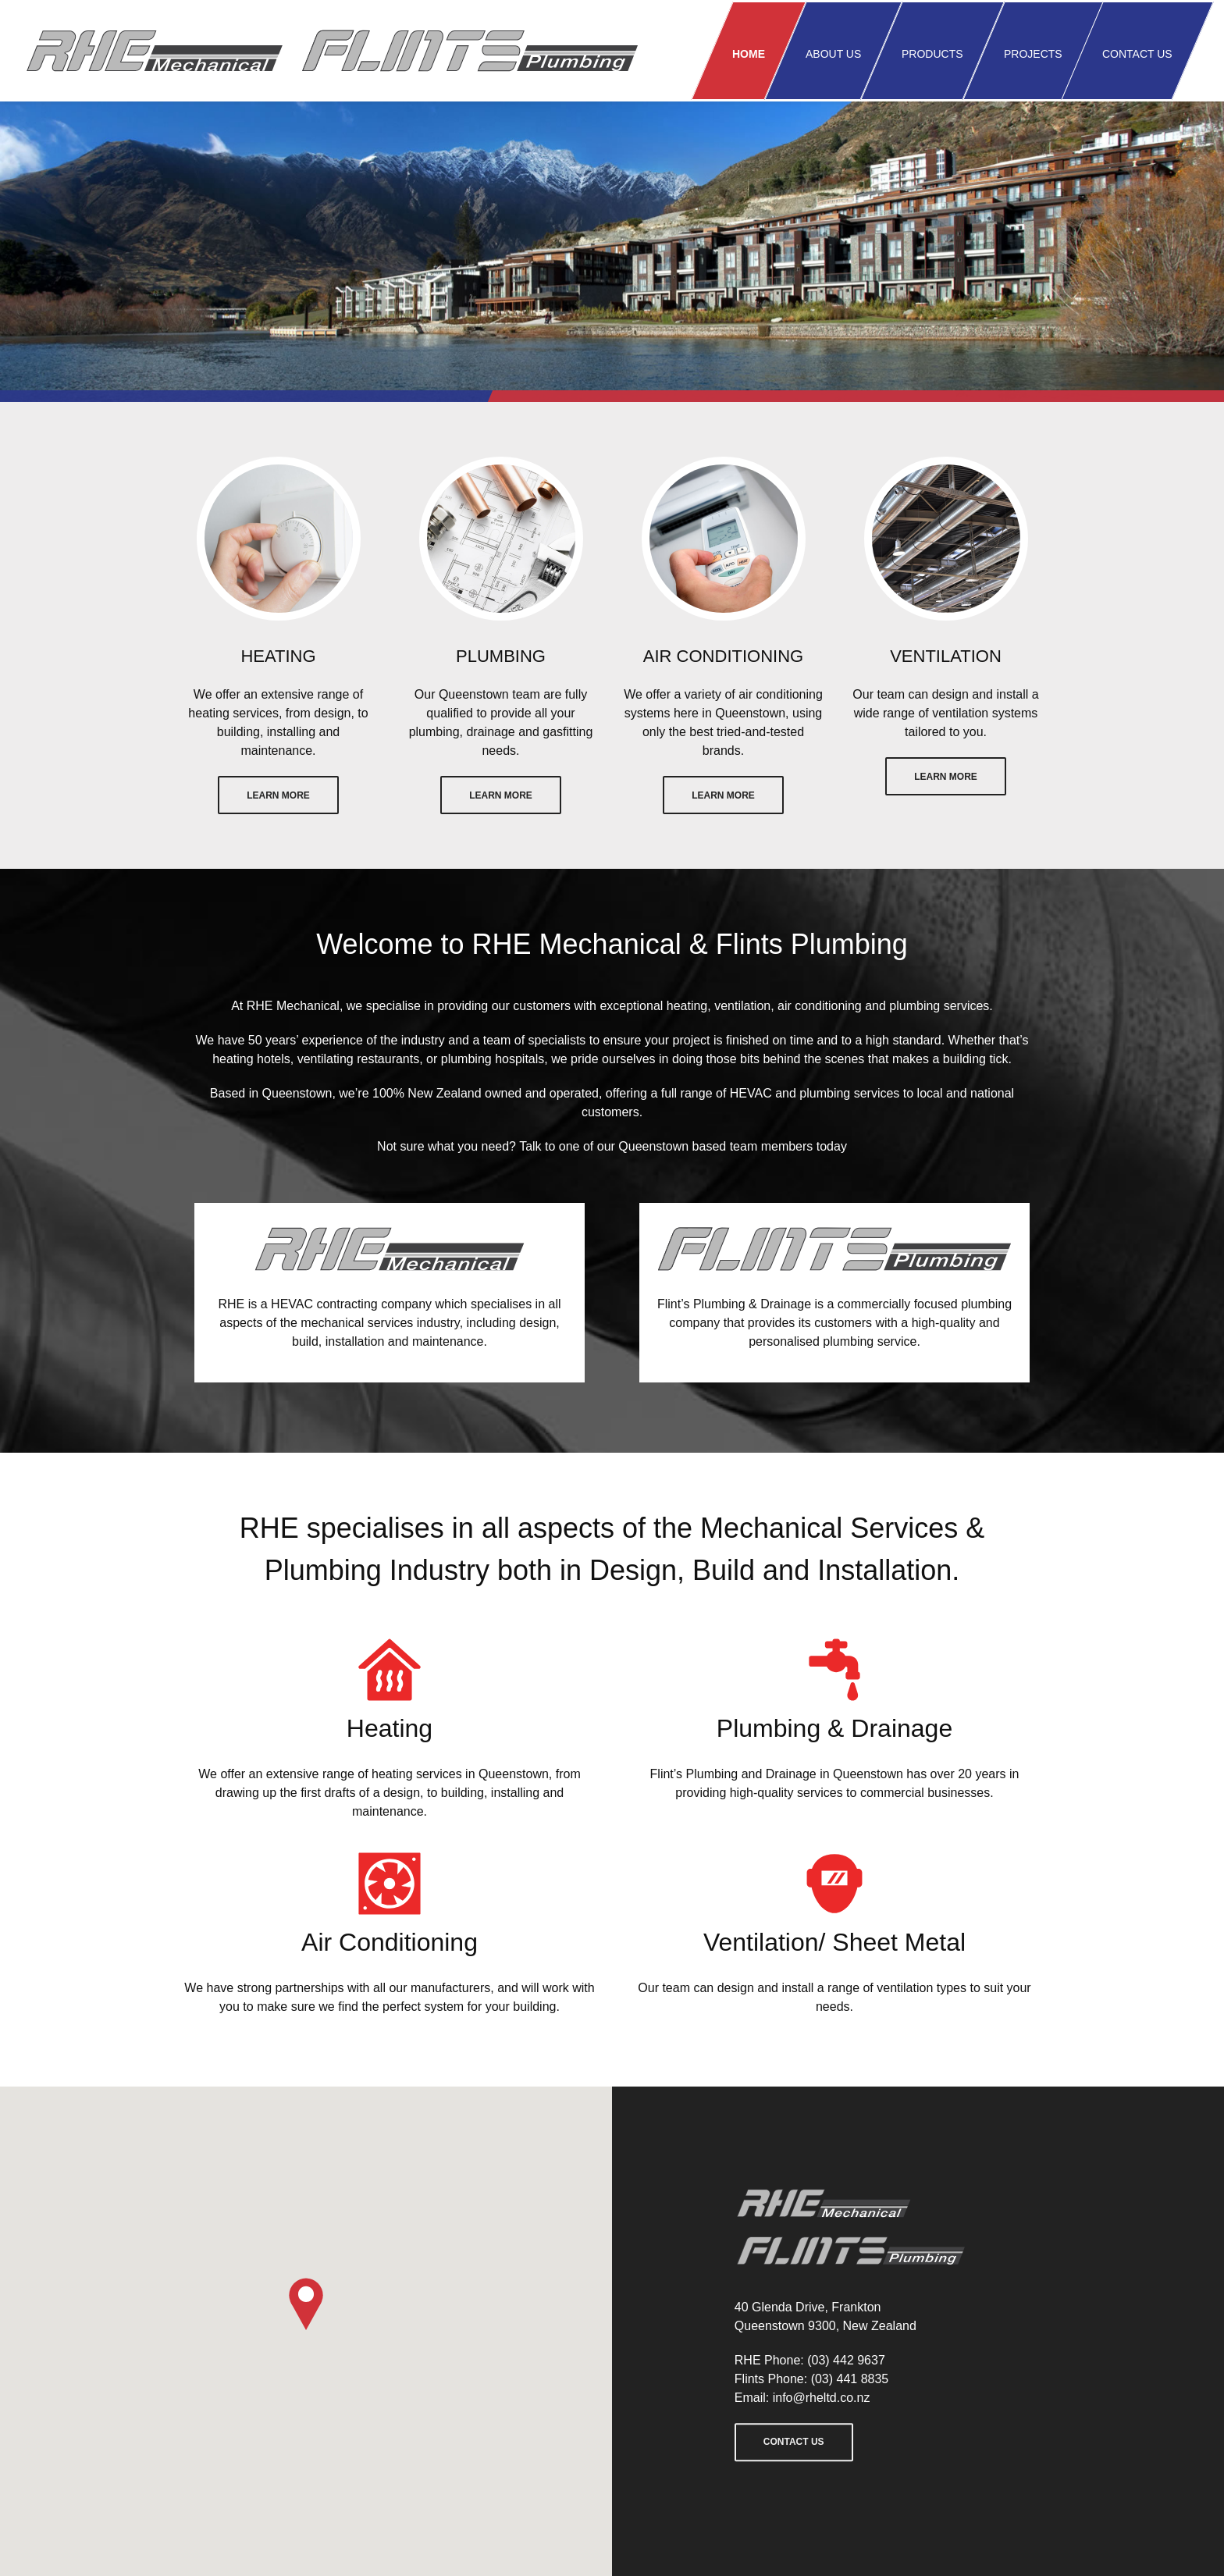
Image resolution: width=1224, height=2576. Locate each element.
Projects (1033, 54)
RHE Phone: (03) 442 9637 (810, 2360)
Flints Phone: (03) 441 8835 (811, 2379)
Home (748, 54)
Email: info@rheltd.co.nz (802, 2397)
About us (833, 54)
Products (932, 54)
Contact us (1137, 54)
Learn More (278, 795)
